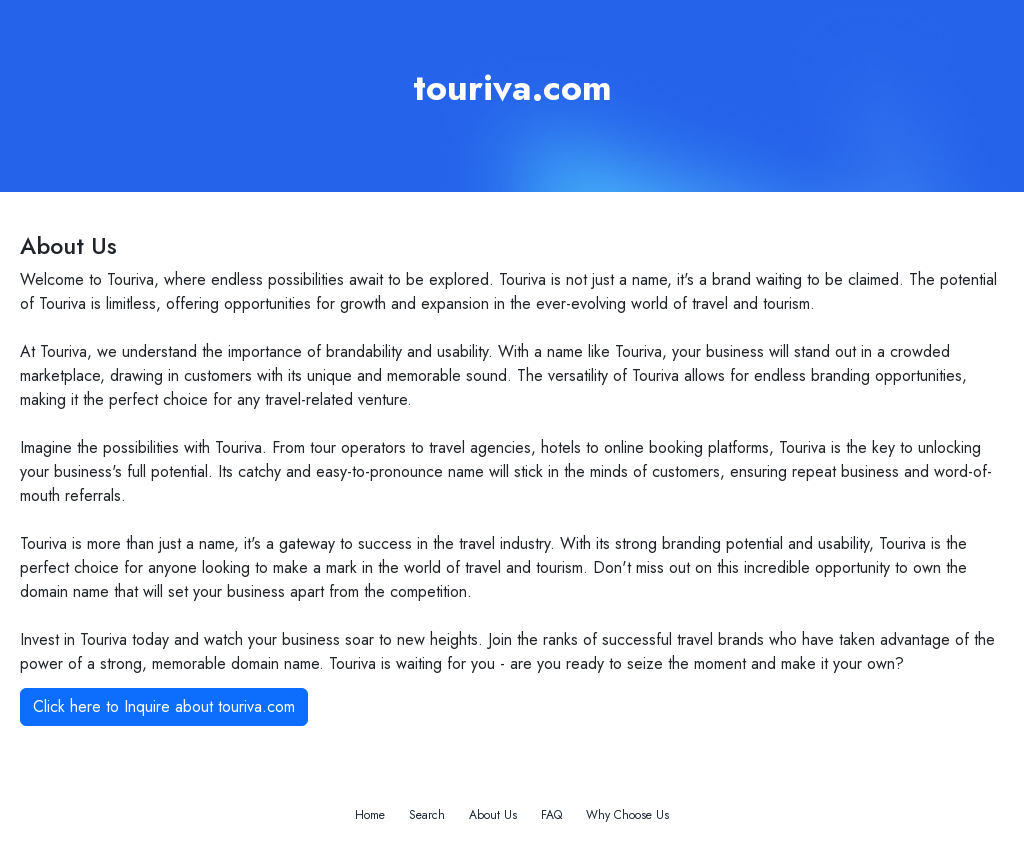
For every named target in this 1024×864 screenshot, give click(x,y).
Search (427, 815)
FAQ (551, 815)
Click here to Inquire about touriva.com (164, 706)
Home (370, 815)
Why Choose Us (627, 815)
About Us (493, 815)
